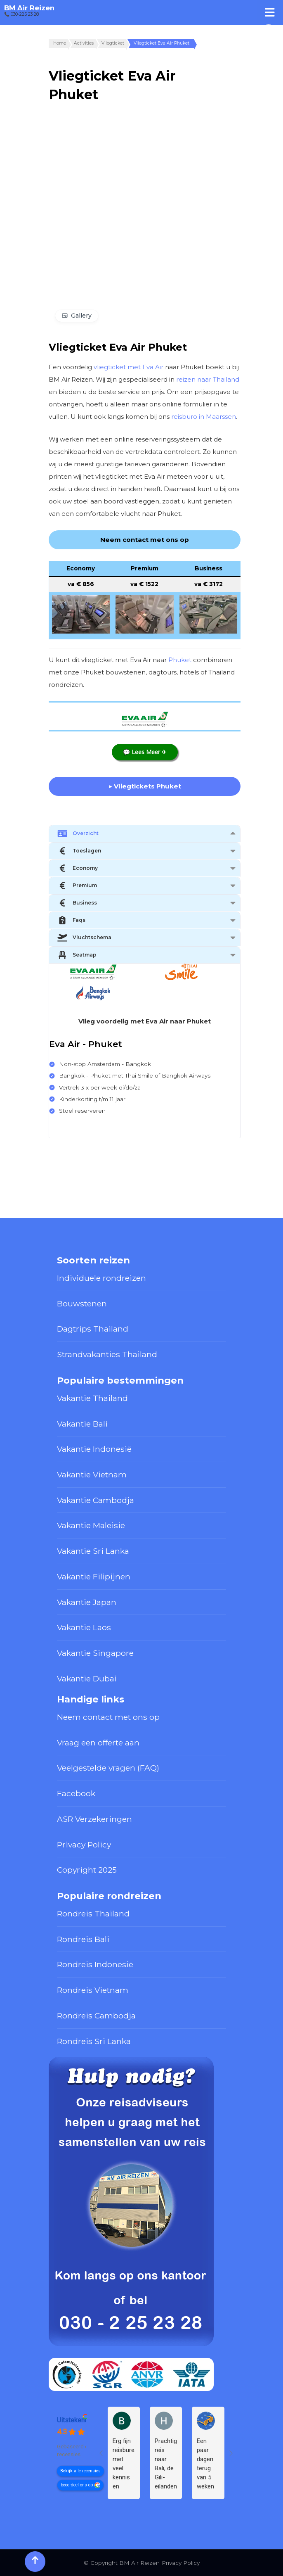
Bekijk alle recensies (80, 2470)
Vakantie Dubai (87, 1678)
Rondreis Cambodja (96, 2015)
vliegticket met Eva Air (128, 367)
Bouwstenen (82, 1303)
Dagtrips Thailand (92, 1329)
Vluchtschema (84, 937)
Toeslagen (79, 851)
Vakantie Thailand (92, 1398)
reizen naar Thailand (207, 379)
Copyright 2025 (87, 1870)
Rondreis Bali (83, 1939)
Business (77, 903)
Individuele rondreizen (101, 1278)
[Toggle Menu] (270, 12)
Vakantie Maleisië (91, 1525)
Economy (77, 868)
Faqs (71, 920)
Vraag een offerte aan (98, 1742)
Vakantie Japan (86, 1602)
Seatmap (77, 955)
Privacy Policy (84, 1844)
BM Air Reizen (29, 8)
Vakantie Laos (84, 1627)
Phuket (179, 660)
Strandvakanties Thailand (107, 1354)
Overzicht (78, 833)
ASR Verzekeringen (94, 1819)
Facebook (76, 1793)
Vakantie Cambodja (95, 1500)
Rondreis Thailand (93, 1913)
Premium (77, 885)
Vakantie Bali (82, 1424)
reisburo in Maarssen (203, 416)
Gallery (81, 315)
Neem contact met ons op (108, 1717)
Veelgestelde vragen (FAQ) (108, 1768)
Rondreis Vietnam (92, 1990)
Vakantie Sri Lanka (93, 1551)
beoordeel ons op (77, 2484)
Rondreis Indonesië (95, 1964)
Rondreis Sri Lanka (94, 2041)
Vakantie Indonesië (94, 1449)
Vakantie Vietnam (92, 1474)
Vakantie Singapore (95, 1653)
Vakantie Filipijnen (93, 1576)
